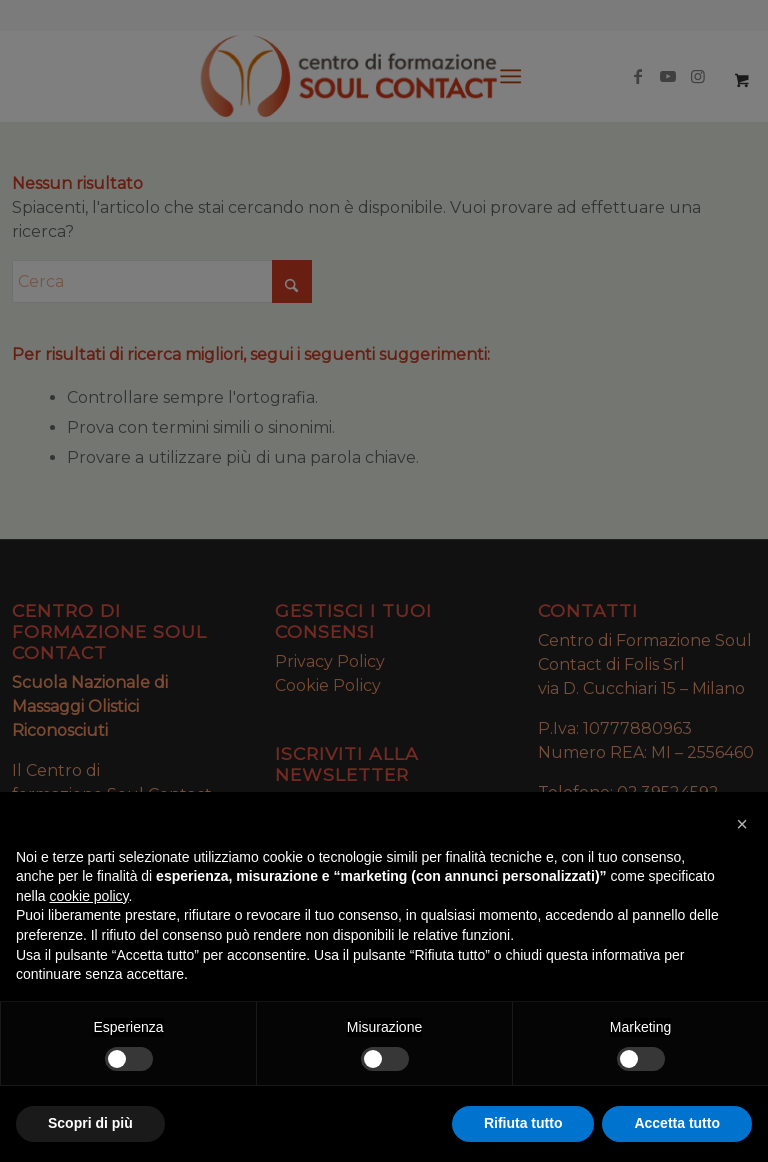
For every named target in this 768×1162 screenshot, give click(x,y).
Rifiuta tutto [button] (523, 1123)
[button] (742, 824)
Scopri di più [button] (90, 1123)
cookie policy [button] (88, 896)
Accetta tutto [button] (677, 1123)
